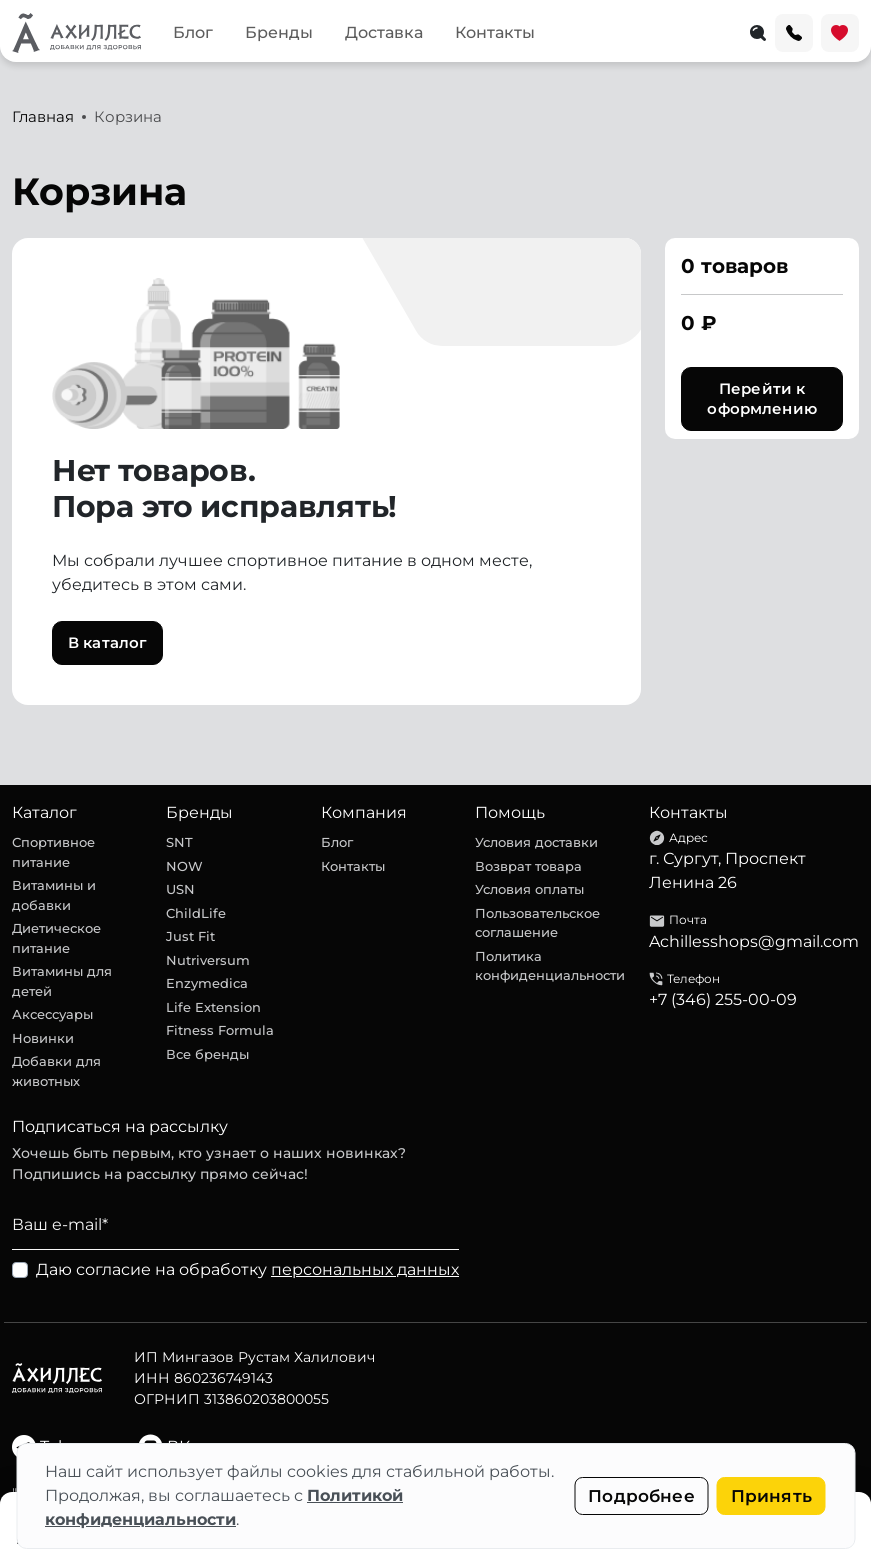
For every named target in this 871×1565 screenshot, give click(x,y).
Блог (193, 32)
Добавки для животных (56, 1071)
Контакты (495, 32)
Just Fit (190, 936)
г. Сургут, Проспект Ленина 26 (727, 870)
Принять (771, 1496)
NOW (184, 866)
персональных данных (365, 1269)
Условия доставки (536, 842)
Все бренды (207, 1054)
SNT (179, 842)
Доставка (384, 32)
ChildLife (196, 913)
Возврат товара (528, 866)
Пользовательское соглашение (537, 923)
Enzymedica (207, 983)
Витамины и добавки (54, 895)
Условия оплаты (529, 889)
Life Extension (213, 1007)
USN (180, 889)
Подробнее (641, 1496)
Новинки (43, 1038)
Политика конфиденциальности (550, 966)
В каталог (107, 642)
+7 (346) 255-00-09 (723, 999)
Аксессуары (52, 1014)
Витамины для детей (62, 981)
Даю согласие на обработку (247, 1269)
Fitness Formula (220, 1030)
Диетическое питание (56, 938)
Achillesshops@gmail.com (754, 941)
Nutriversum (208, 960)
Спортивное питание (53, 852)
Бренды (279, 32)
